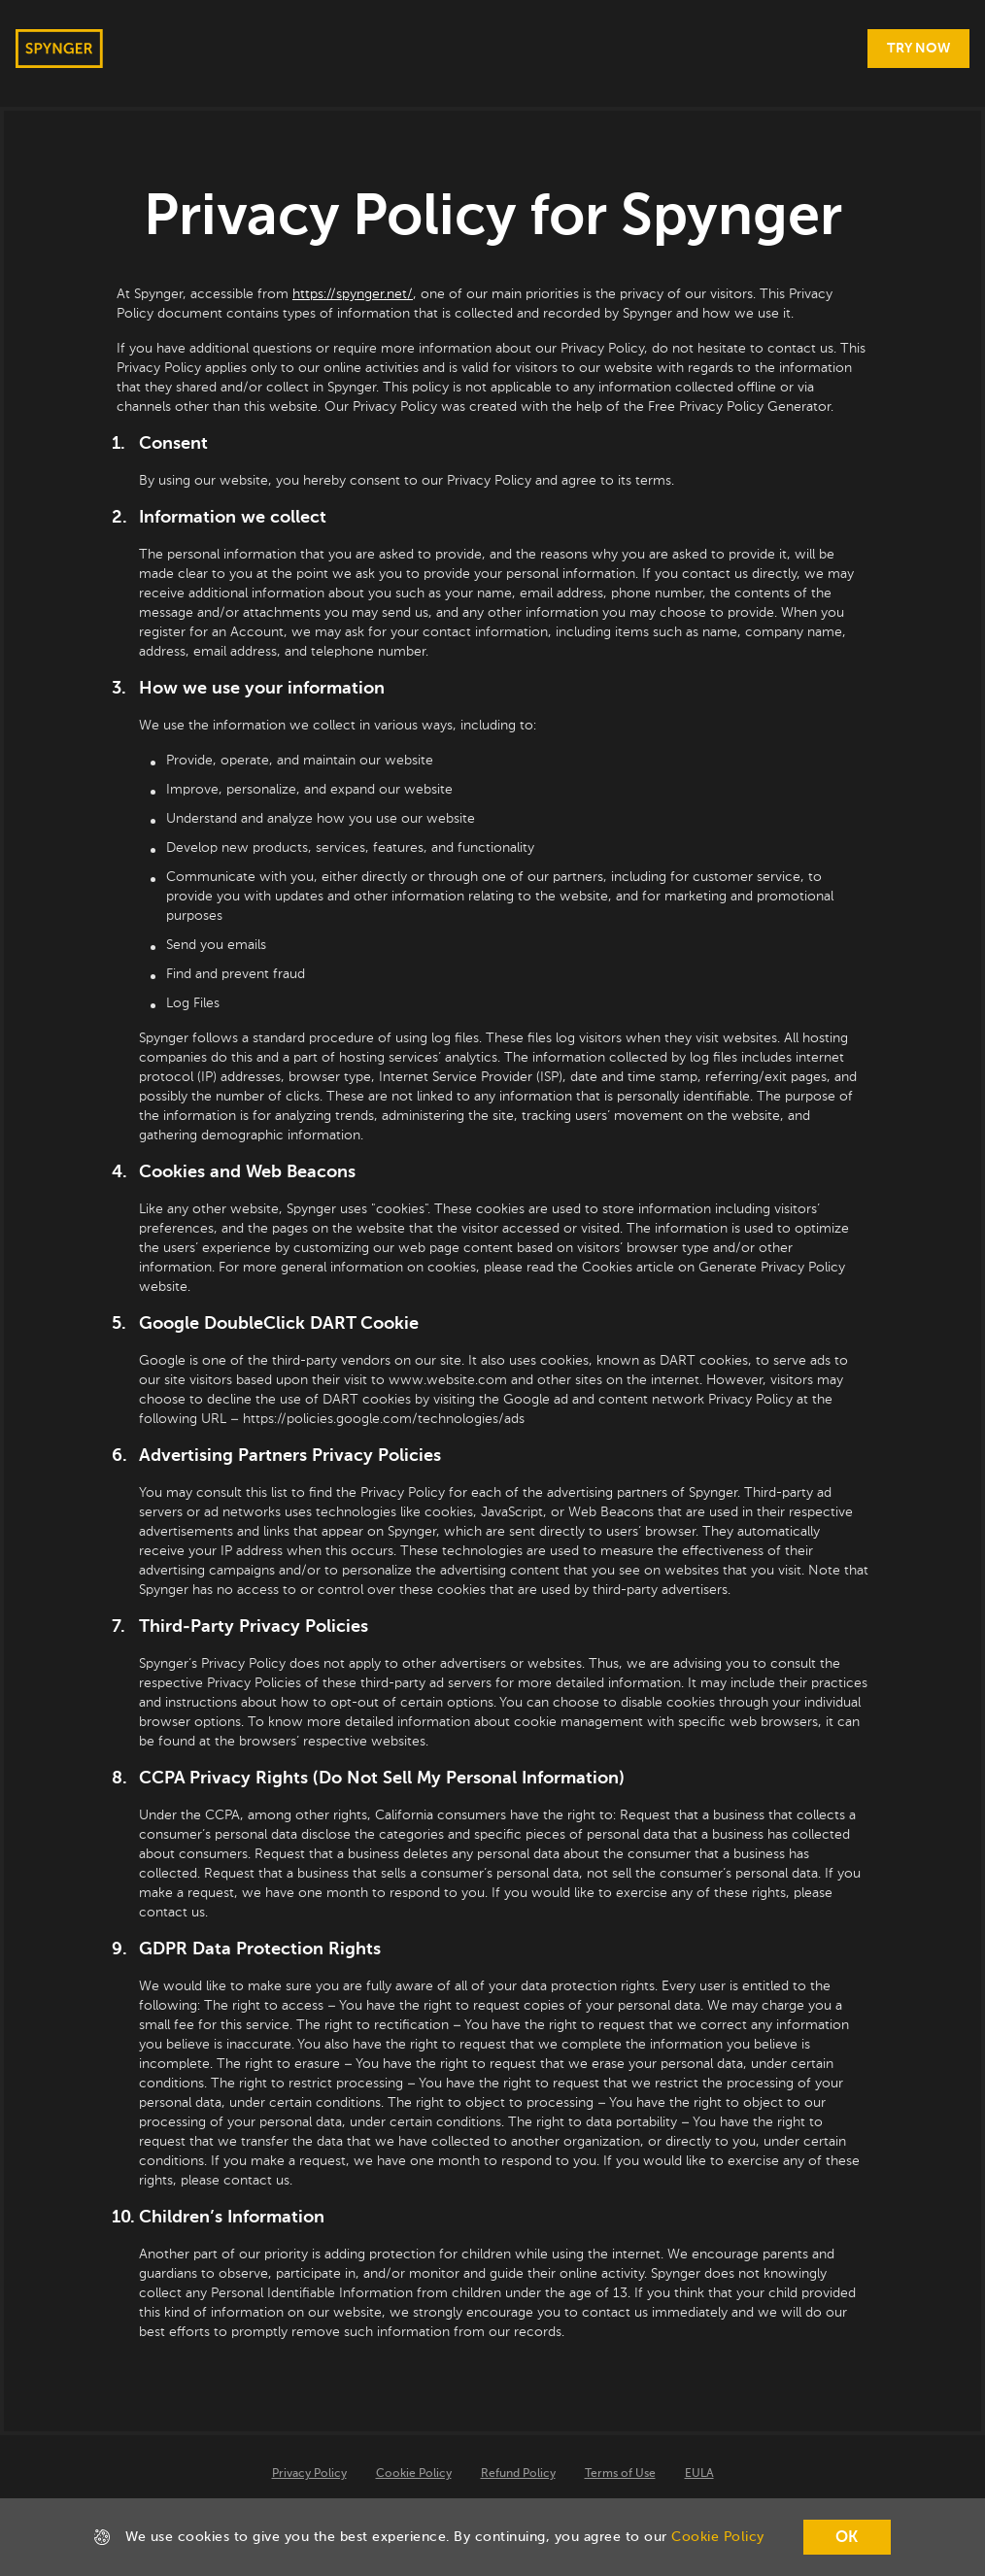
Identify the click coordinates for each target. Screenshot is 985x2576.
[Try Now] (918, 48)
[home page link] (59, 49)
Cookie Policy (414, 2474)
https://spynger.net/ (352, 294)
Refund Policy (518, 2474)
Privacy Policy (309, 2474)
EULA (699, 2474)
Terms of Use (620, 2474)
